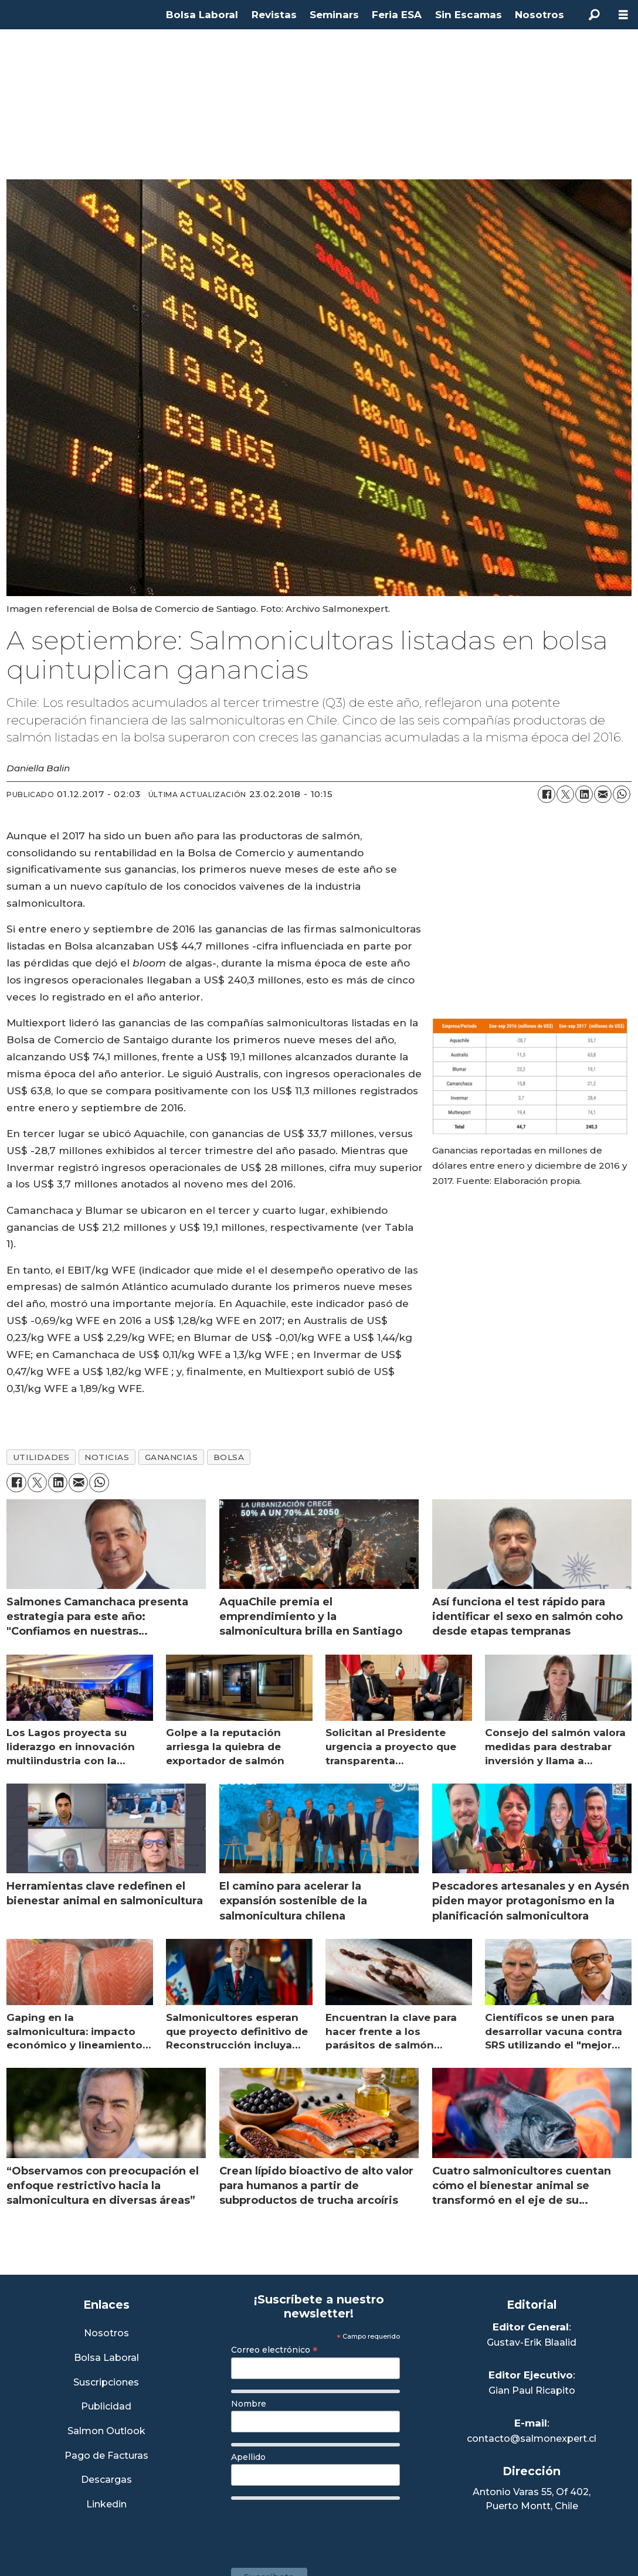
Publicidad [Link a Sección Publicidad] (106, 2407)
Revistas (274, 15)
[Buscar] (594, 14)
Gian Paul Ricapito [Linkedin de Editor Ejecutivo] (531, 2390)
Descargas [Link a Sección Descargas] (106, 2480)
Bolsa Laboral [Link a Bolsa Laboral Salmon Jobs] (106, 2358)
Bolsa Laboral (202, 15)
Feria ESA (397, 15)
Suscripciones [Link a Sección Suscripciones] (106, 2383)
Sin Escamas (468, 15)
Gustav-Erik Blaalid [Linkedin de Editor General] (531, 2342)
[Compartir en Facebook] (546, 794)
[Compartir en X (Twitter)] (565, 794)
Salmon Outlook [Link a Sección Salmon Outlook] (106, 2431)
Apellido (248, 2457)
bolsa (229, 1457)
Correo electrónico (274, 2350)
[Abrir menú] (623, 15)
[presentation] (320, 2528)
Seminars (334, 15)
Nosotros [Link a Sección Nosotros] (106, 2333)
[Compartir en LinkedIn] (584, 794)
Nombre (248, 2403)
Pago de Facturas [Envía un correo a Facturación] (106, 2456)
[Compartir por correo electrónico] (603, 794)
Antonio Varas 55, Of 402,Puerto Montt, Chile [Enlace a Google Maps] (532, 2499)
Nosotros (539, 15)
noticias (106, 1457)
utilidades (41, 1457)
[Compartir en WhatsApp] (621, 794)
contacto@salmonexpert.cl (531, 2438)
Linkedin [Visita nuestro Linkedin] (106, 2505)
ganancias (171, 1457)
